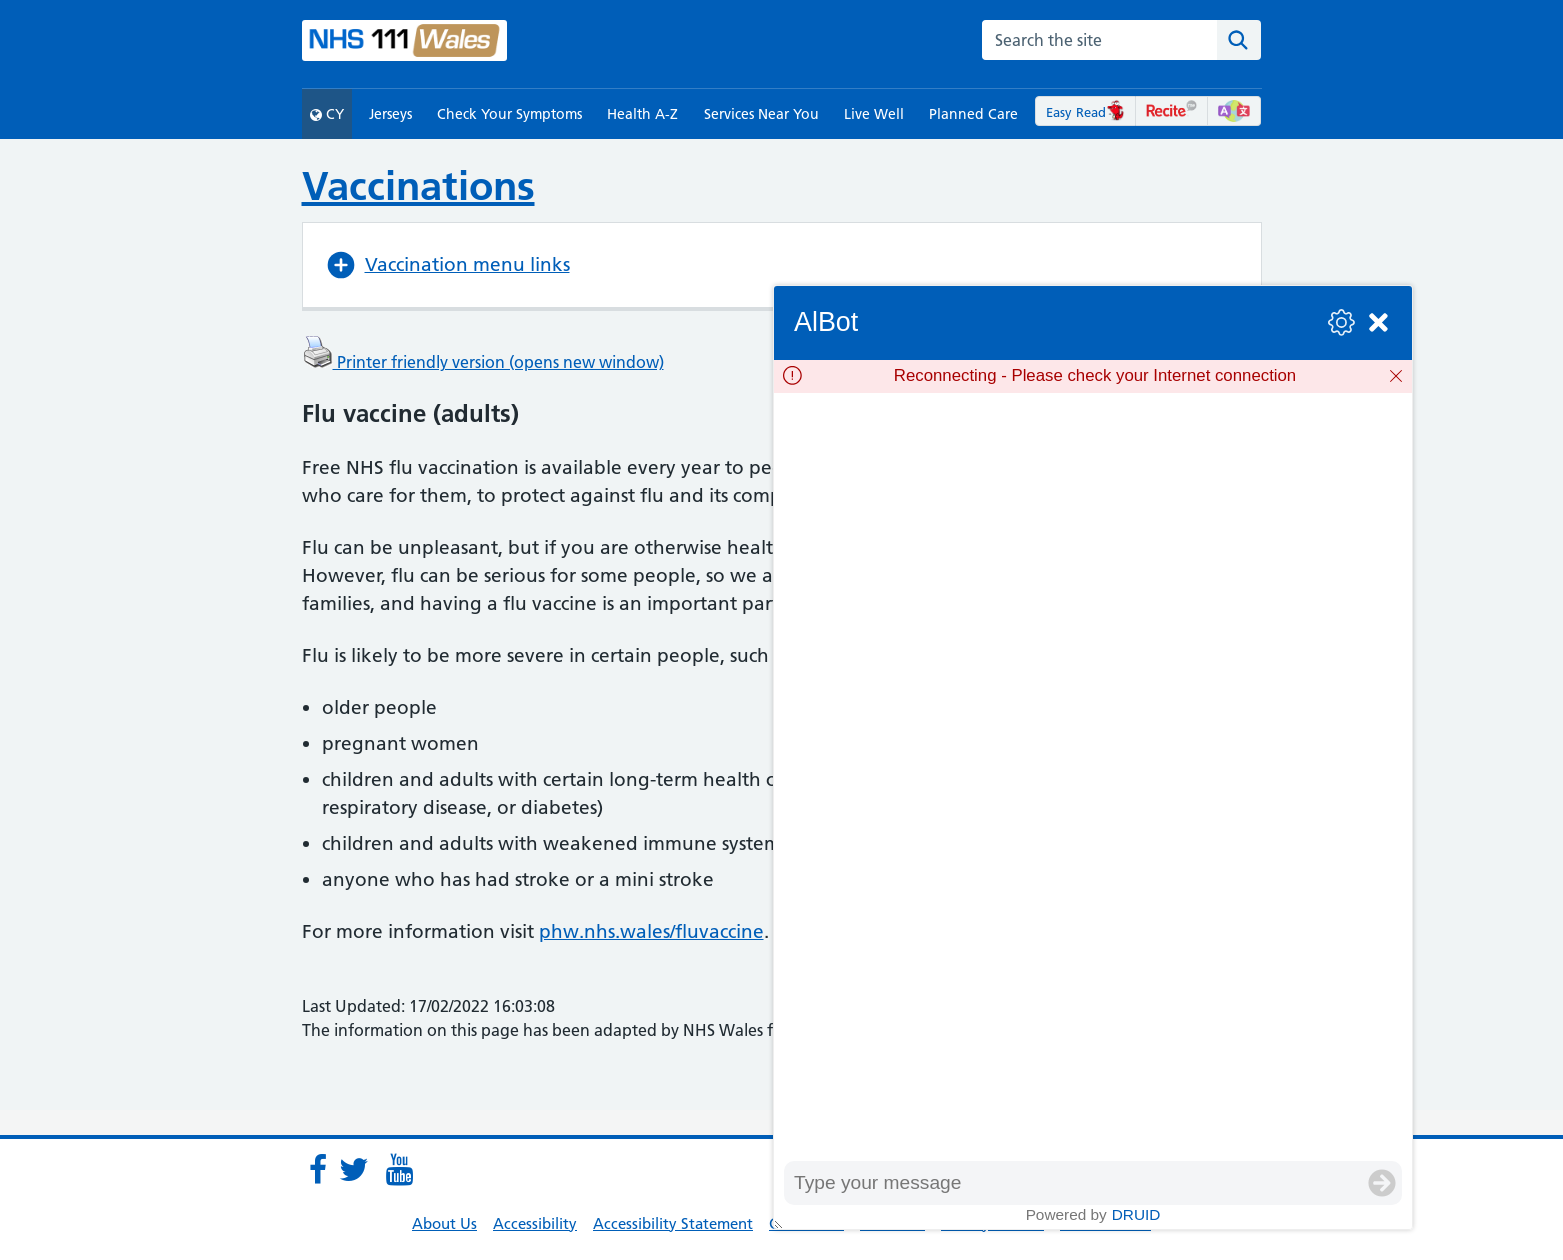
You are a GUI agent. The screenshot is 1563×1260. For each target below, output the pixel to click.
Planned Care (973, 114)
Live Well (874, 114)
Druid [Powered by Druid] (1136, 1214)
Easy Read (1085, 112)
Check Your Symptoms (509, 114)
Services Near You (761, 114)
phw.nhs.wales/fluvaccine (651, 931)
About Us (444, 1223)
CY (327, 114)
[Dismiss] (1396, 376)
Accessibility (535, 1223)
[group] (1093, 777)
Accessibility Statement (673, 1223)
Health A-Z (642, 114)
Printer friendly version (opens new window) (483, 362)
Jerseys (390, 114)
